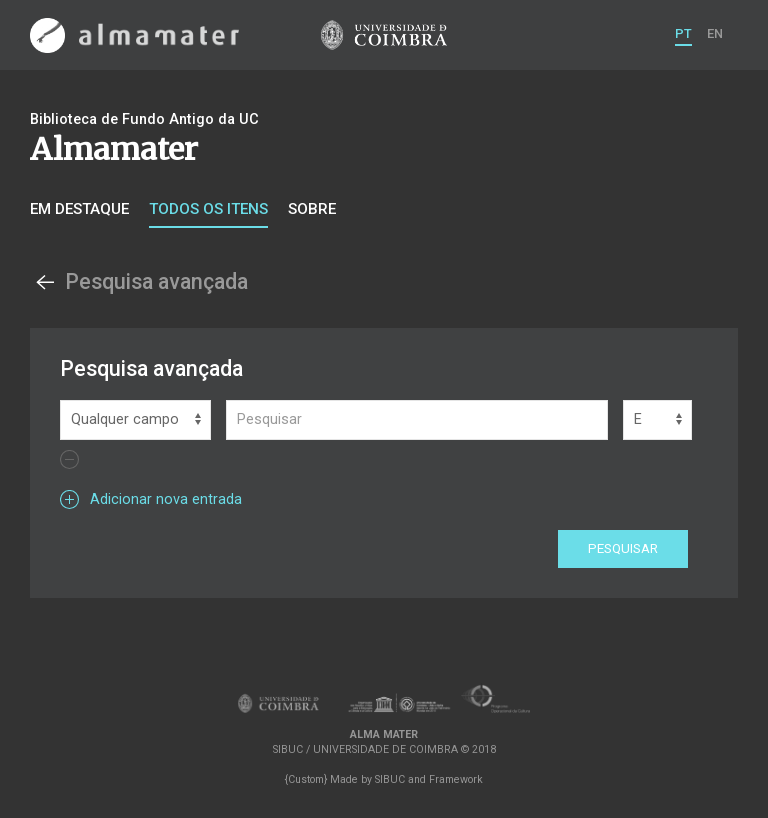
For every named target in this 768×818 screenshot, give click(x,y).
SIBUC (390, 779)
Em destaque (79, 209)
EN (715, 33)
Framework (456, 779)
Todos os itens (208, 209)
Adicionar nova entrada (151, 499)
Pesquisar (623, 548)
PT (683, 33)
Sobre (312, 209)
